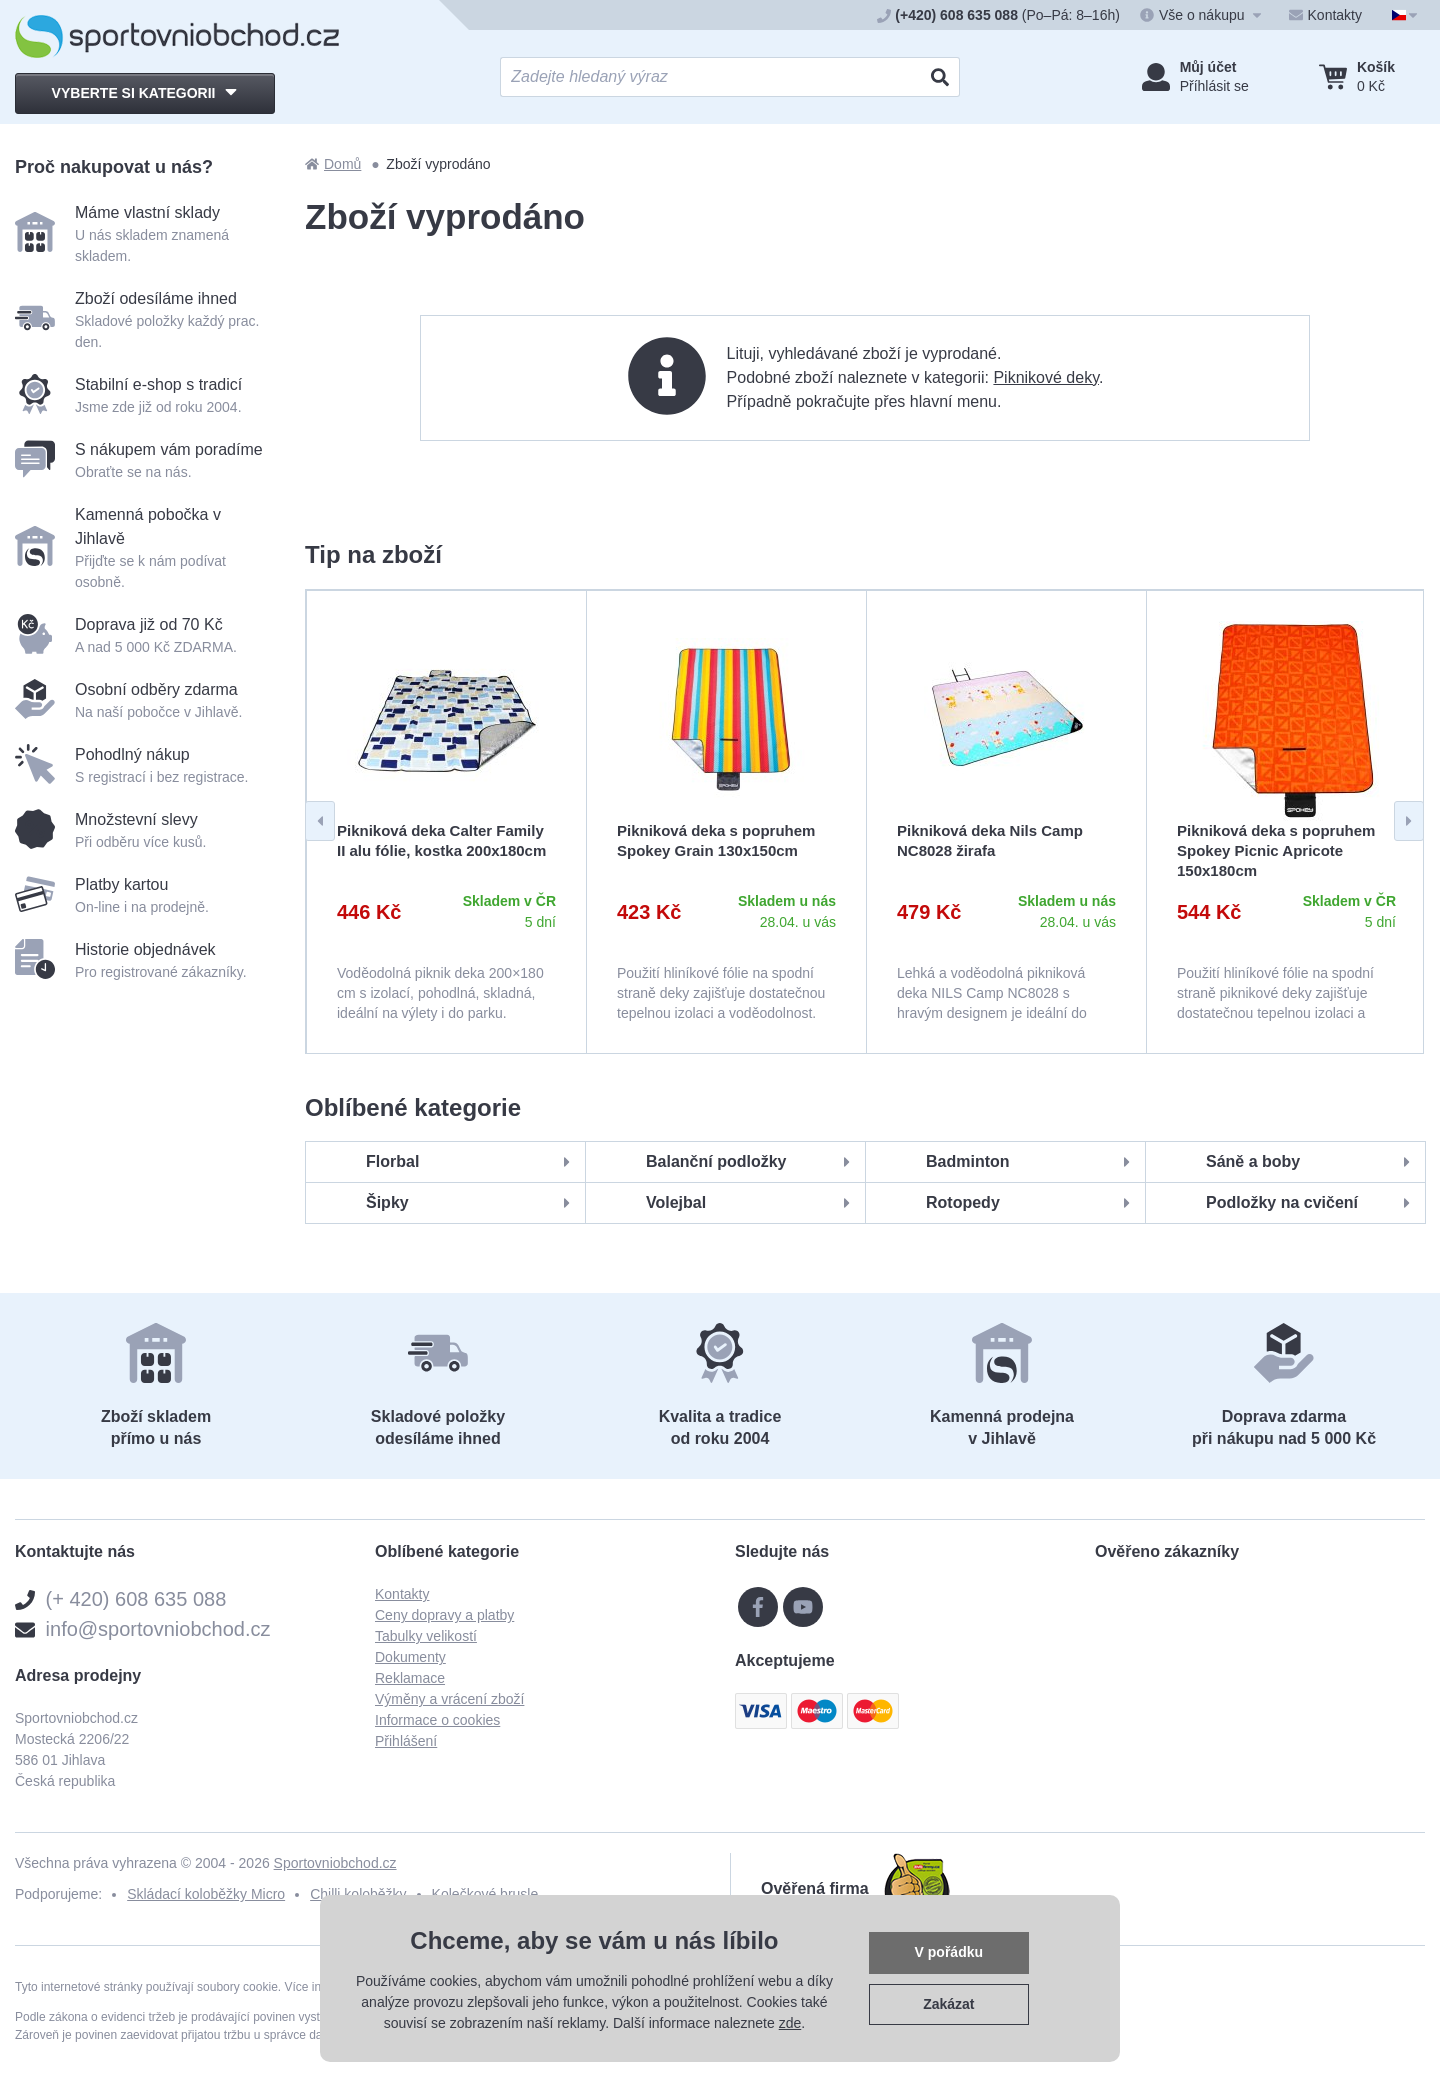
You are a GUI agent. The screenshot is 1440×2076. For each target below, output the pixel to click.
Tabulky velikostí (426, 1636)
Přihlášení (406, 1741)
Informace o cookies (437, 1720)
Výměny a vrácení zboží (449, 1699)
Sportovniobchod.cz (335, 1863)
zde (790, 2023)
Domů (333, 164)
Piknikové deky (1046, 377)
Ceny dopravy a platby (444, 1615)
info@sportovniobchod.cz (158, 1629)
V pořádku (949, 1952)
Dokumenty (410, 1657)
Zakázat (948, 2004)
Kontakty (402, 1594)
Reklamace (410, 1678)
